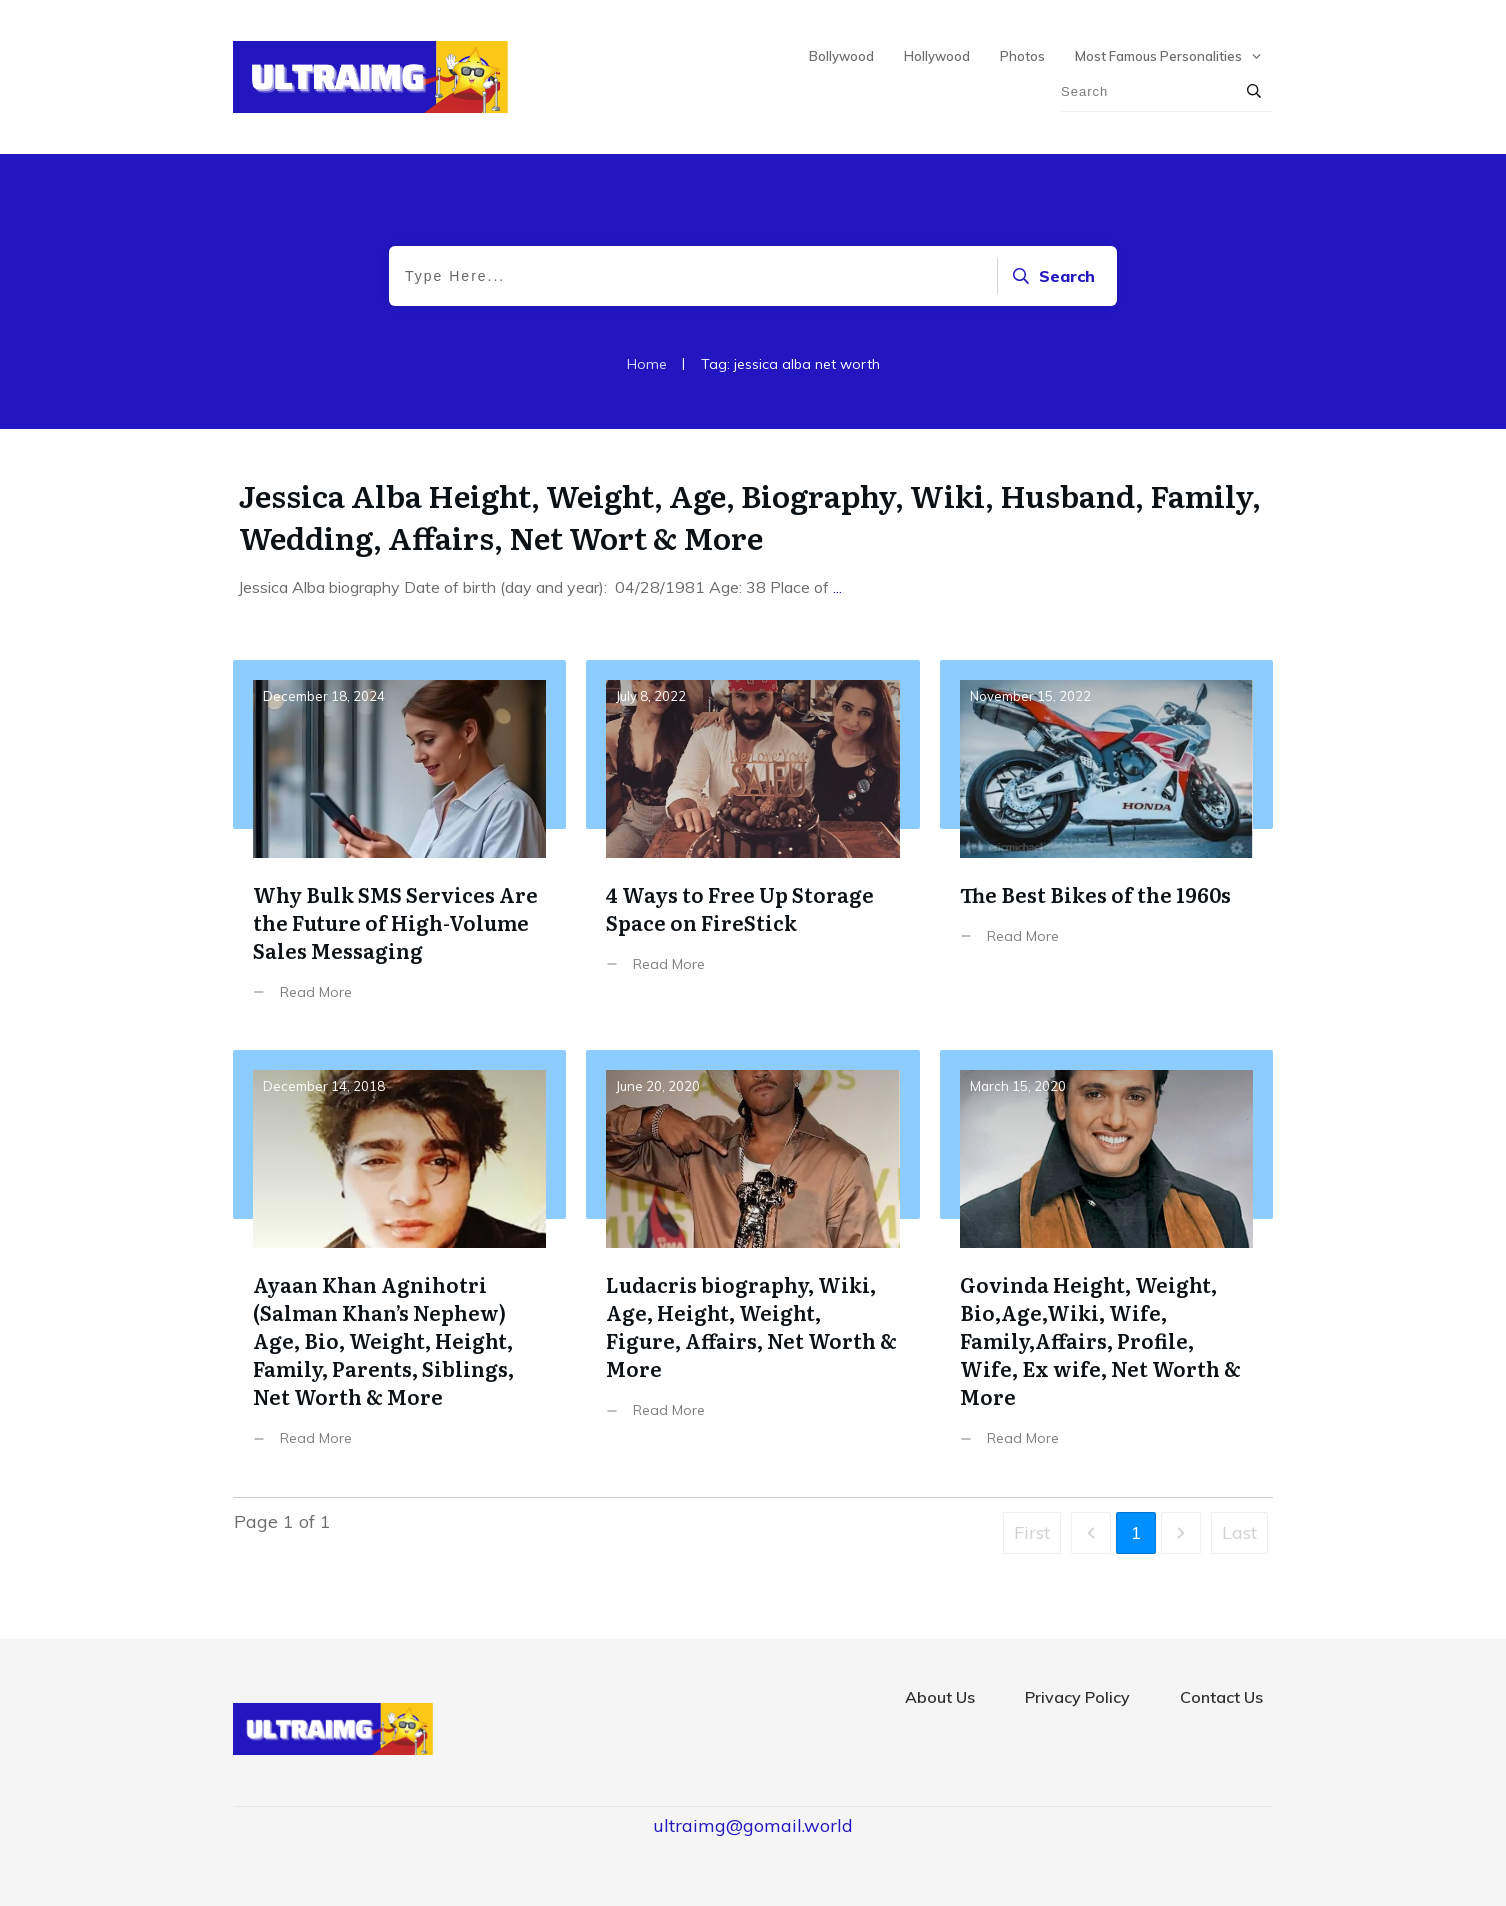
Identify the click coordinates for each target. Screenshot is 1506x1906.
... (837, 587)
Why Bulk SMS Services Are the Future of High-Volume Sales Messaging (399, 845)
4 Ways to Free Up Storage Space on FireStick (752, 845)
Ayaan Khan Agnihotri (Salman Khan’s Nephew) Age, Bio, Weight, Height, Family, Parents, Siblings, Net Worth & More (399, 1263)
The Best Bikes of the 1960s (1106, 845)
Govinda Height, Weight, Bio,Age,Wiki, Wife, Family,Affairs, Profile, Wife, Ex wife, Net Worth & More (1106, 1263)
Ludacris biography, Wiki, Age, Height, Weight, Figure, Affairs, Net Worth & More (752, 1263)
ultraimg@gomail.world (753, 1825)
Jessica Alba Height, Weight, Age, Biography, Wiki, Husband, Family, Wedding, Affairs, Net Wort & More (750, 516)
